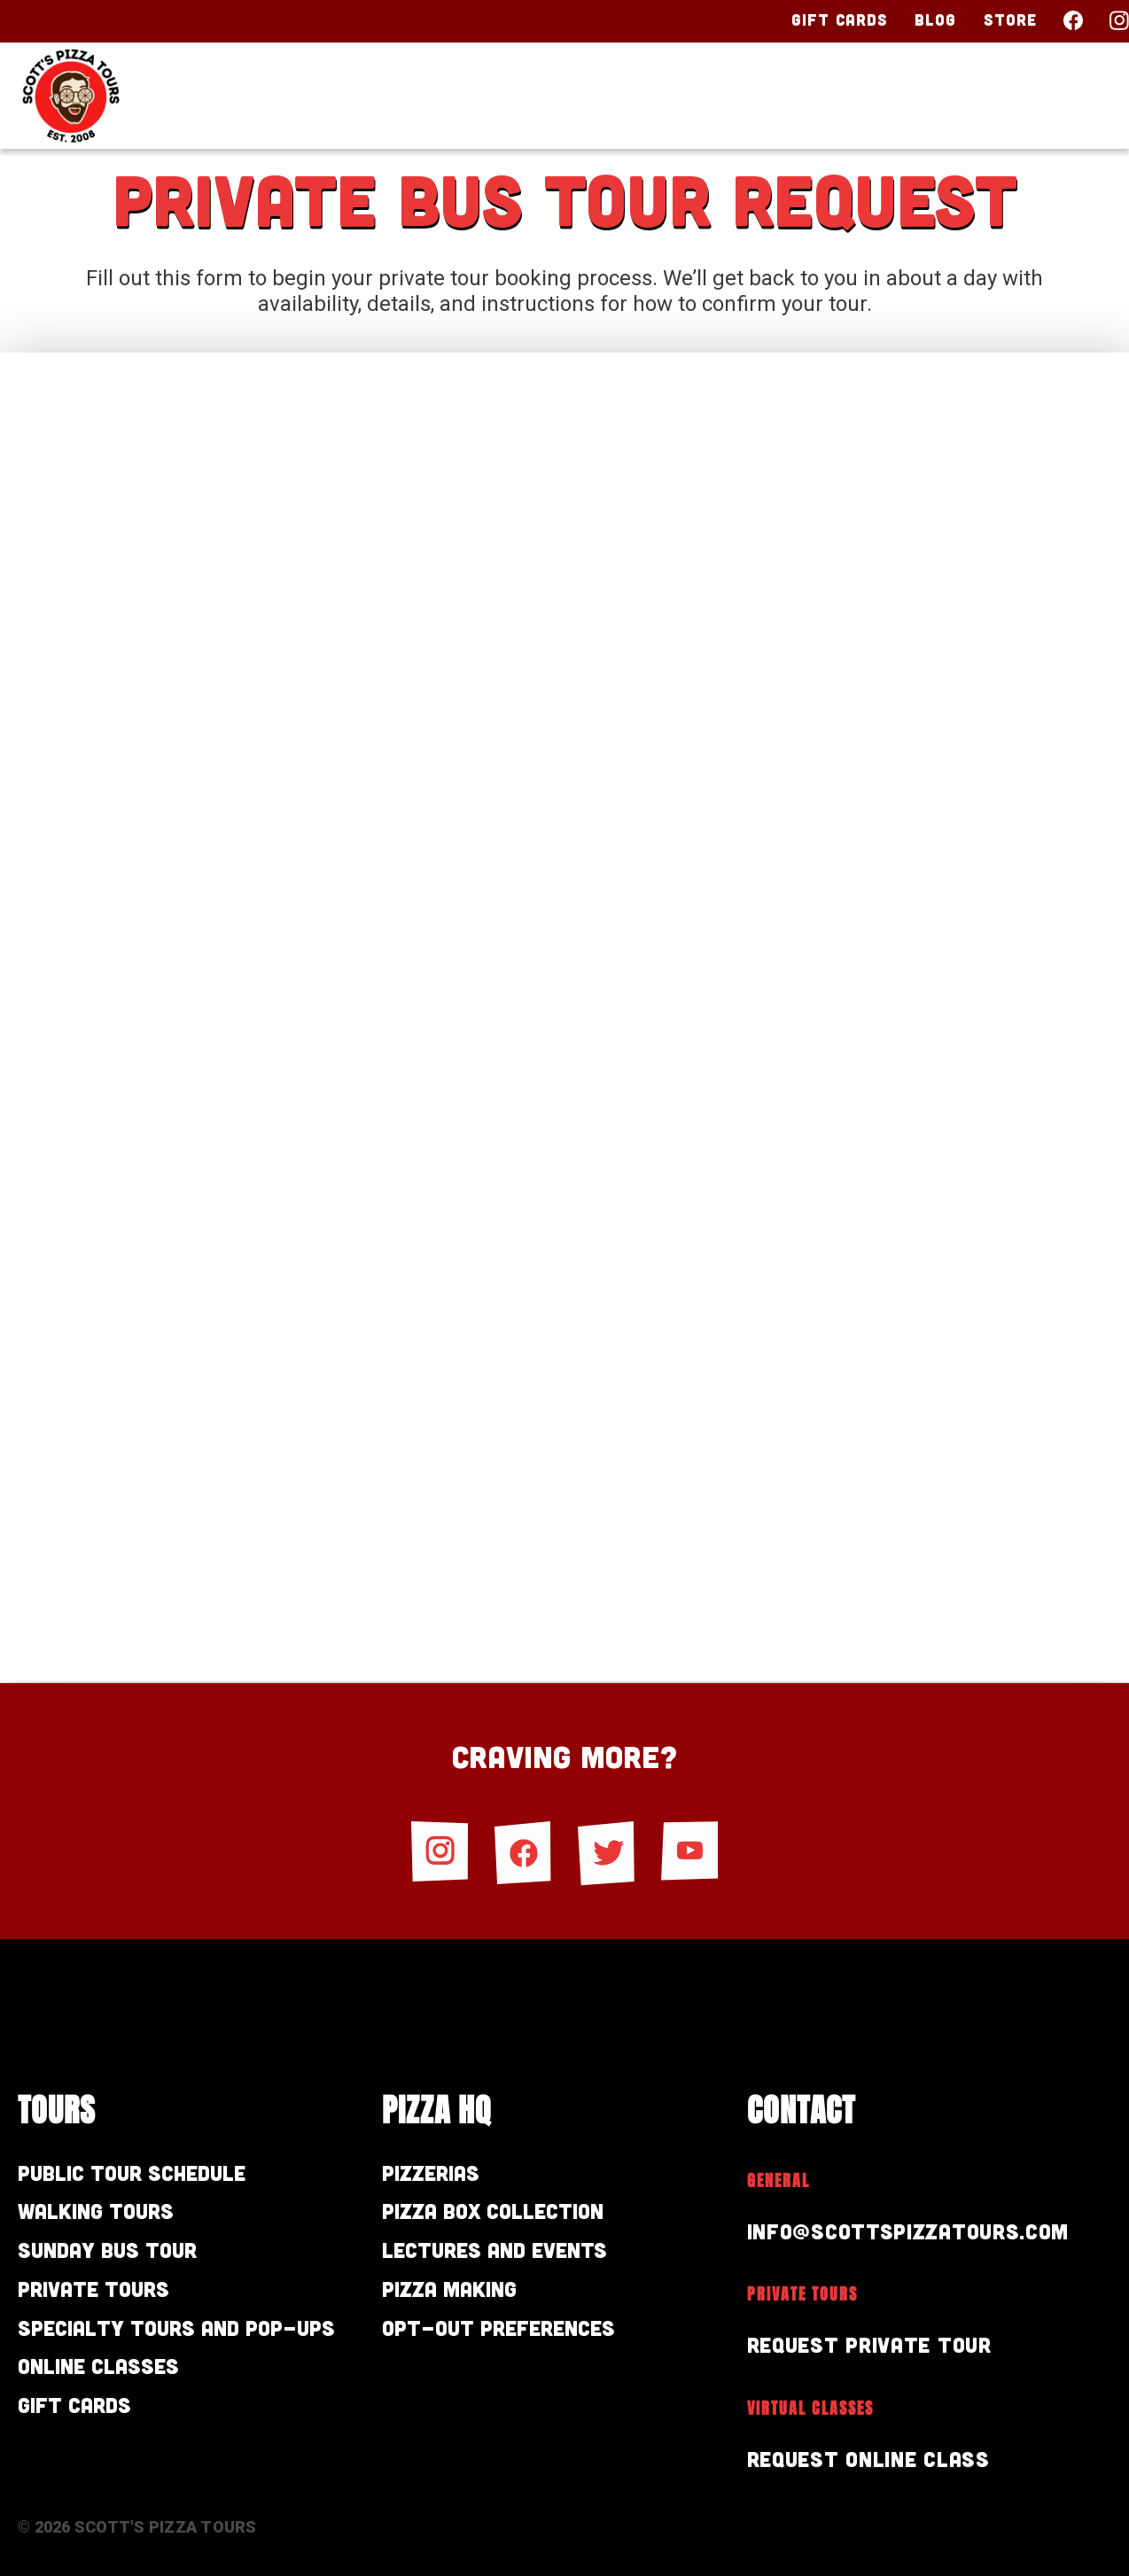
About (913, 95)
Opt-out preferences (498, 2327)
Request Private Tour (869, 2344)
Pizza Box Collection (492, 2210)
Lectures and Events (494, 2249)
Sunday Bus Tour (107, 2249)
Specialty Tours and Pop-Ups (176, 2327)
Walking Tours (96, 2210)
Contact (1048, 95)
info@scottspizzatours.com (908, 2231)
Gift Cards (839, 19)
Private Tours (93, 2288)
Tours (645, 95)
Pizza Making (449, 2288)
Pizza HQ (779, 95)
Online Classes (98, 2365)
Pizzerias (430, 2172)
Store (1011, 19)
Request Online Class (868, 2458)
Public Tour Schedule (131, 2172)
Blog (935, 19)
